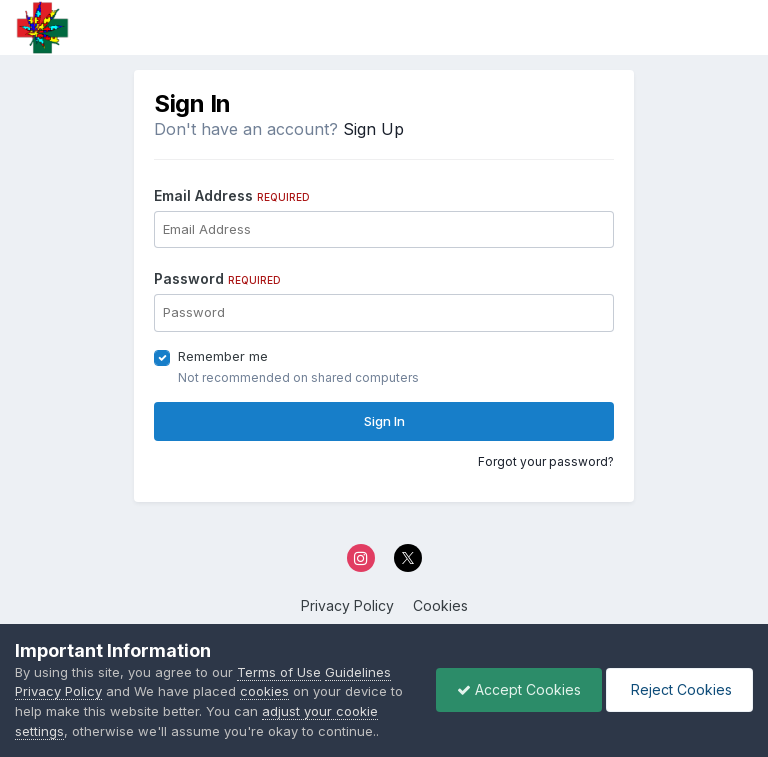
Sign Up (373, 129)
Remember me (223, 356)
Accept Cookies (519, 689)
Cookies (440, 605)
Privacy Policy (347, 605)
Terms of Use (279, 672)
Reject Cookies (679, 689)
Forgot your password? (546, 461)
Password (217, 278)
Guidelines (358, 672)
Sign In (384, 421)
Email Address (232, 195)
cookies (264, 691)
